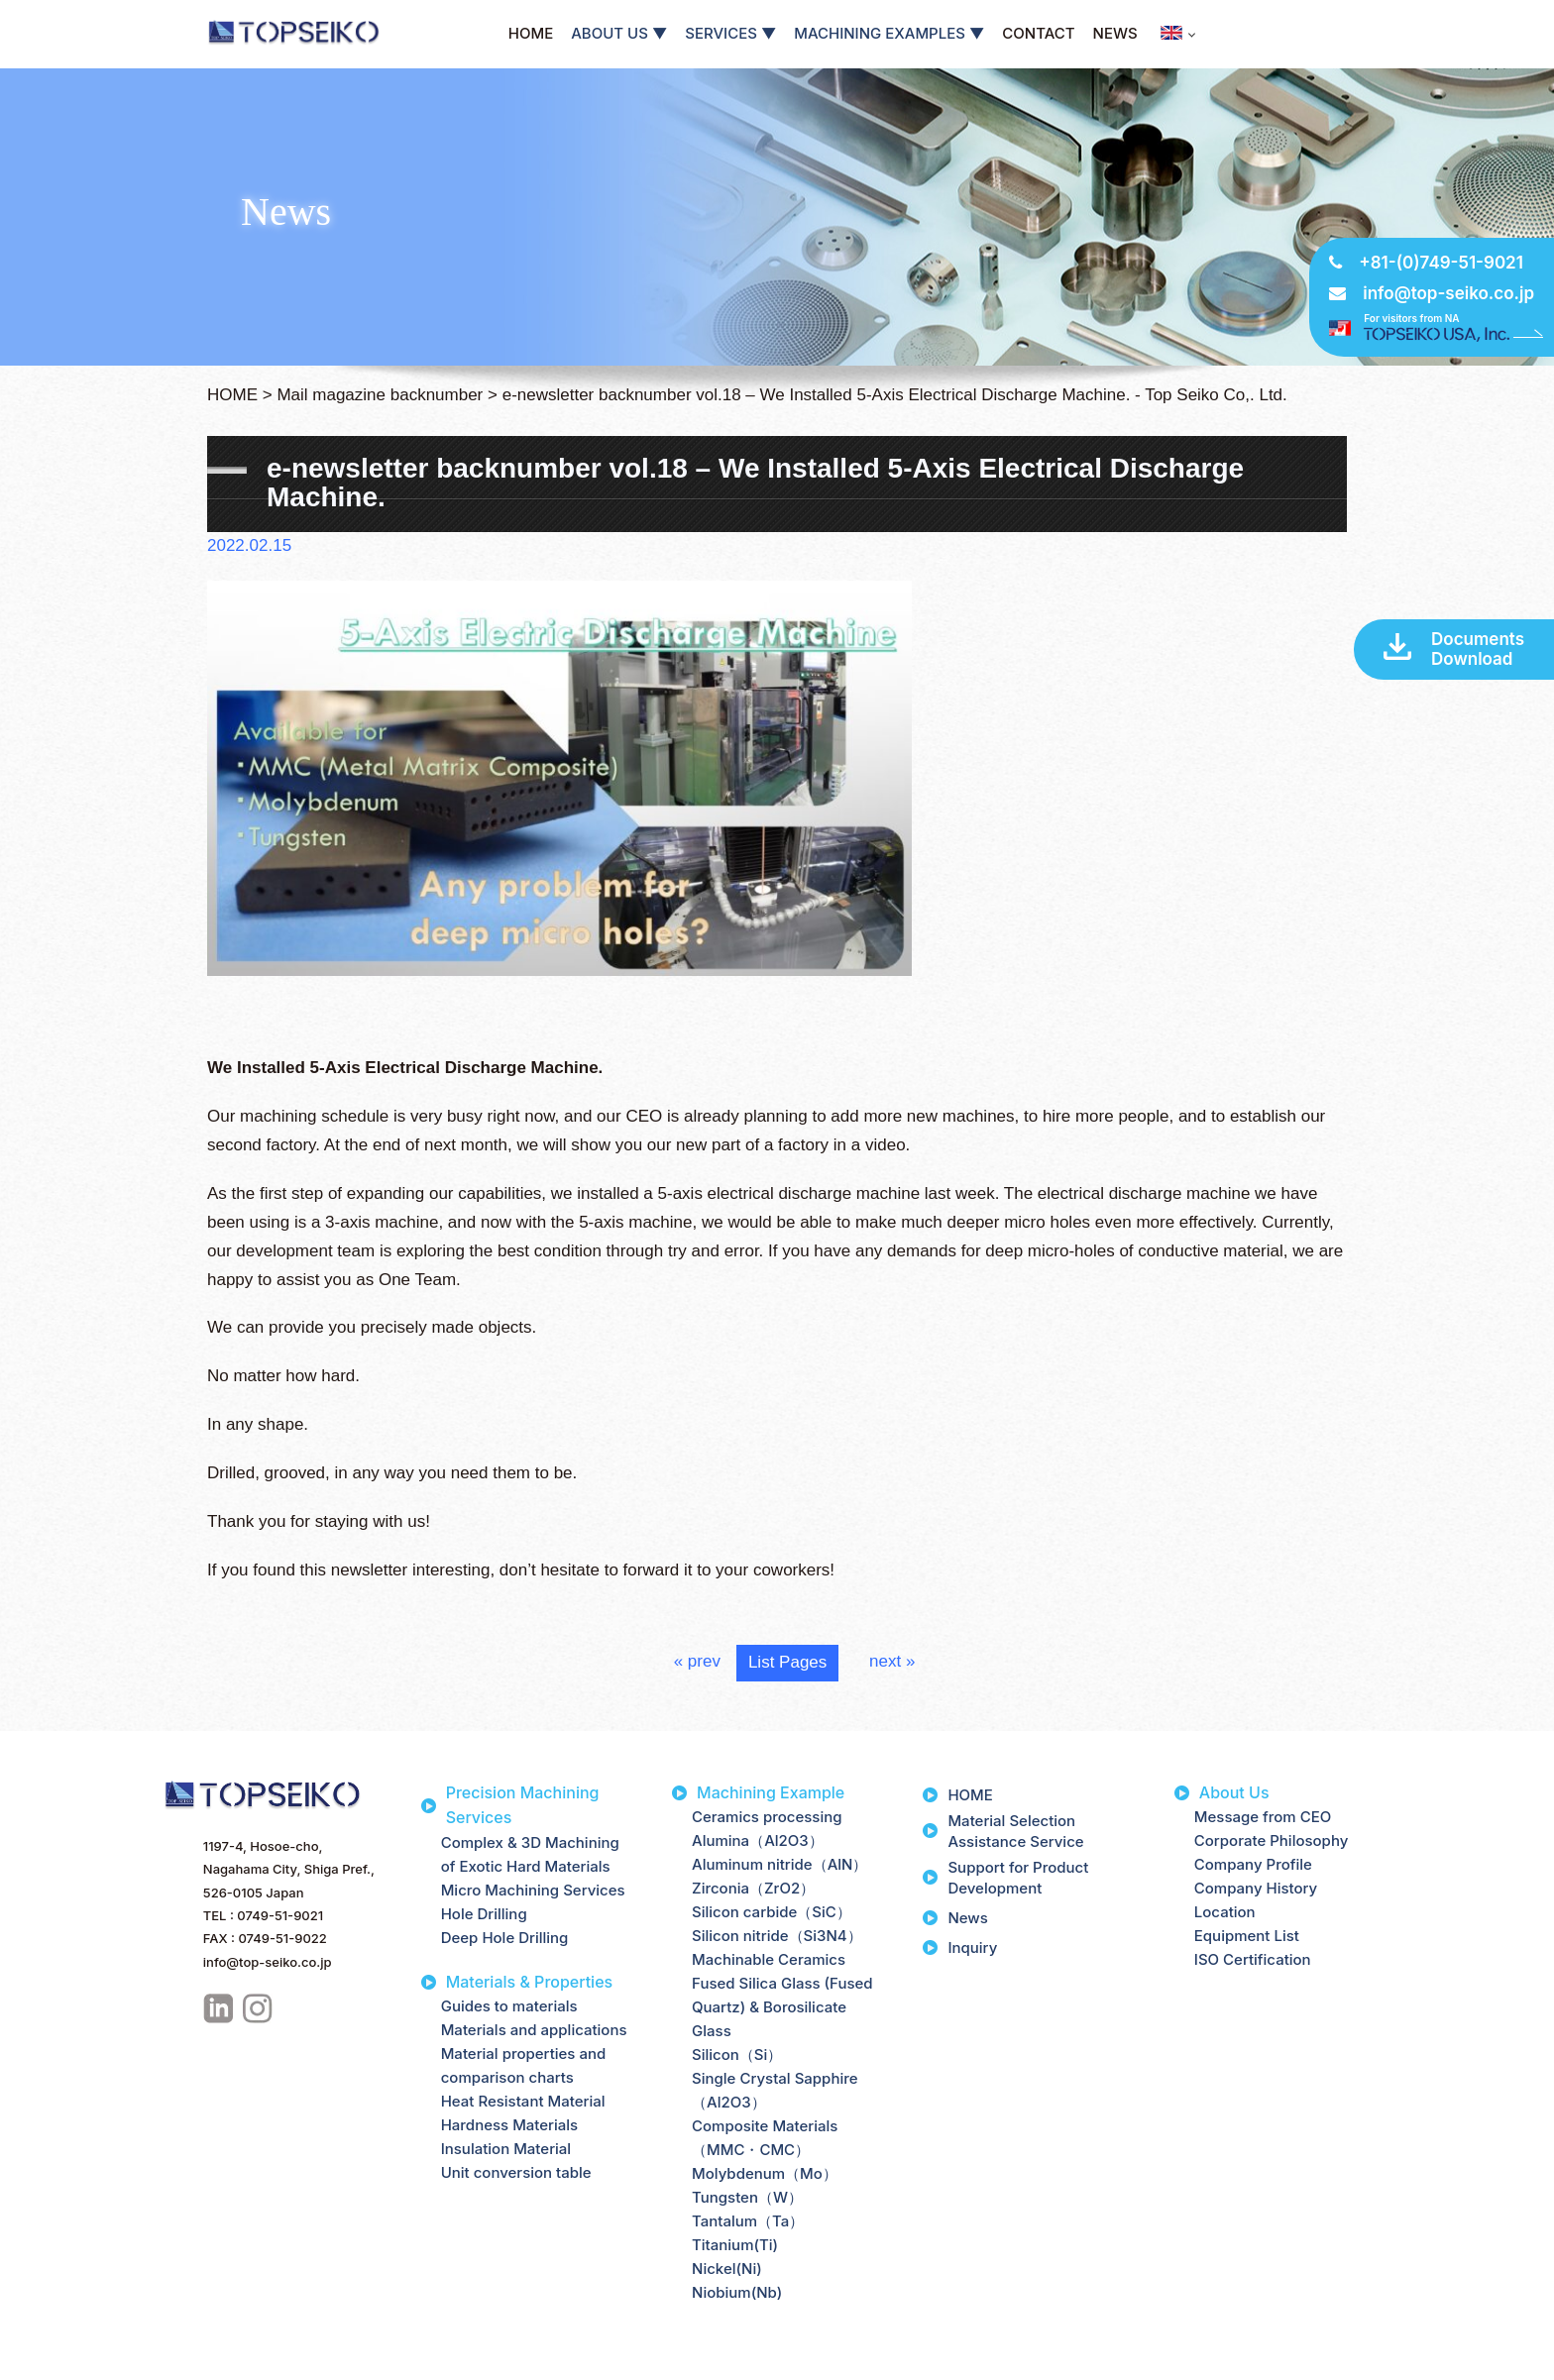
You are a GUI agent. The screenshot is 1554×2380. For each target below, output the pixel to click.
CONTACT (1038, 33)
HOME (530, 33)
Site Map (153, 2362)
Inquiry (972, 1947)
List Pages (787, 1662)
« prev (697, 1661)
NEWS (1115, 33)
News (967, 1917)
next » (892, 1661)
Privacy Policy (62, 2362)
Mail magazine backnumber (380, 394)
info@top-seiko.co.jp (1448, 293)
